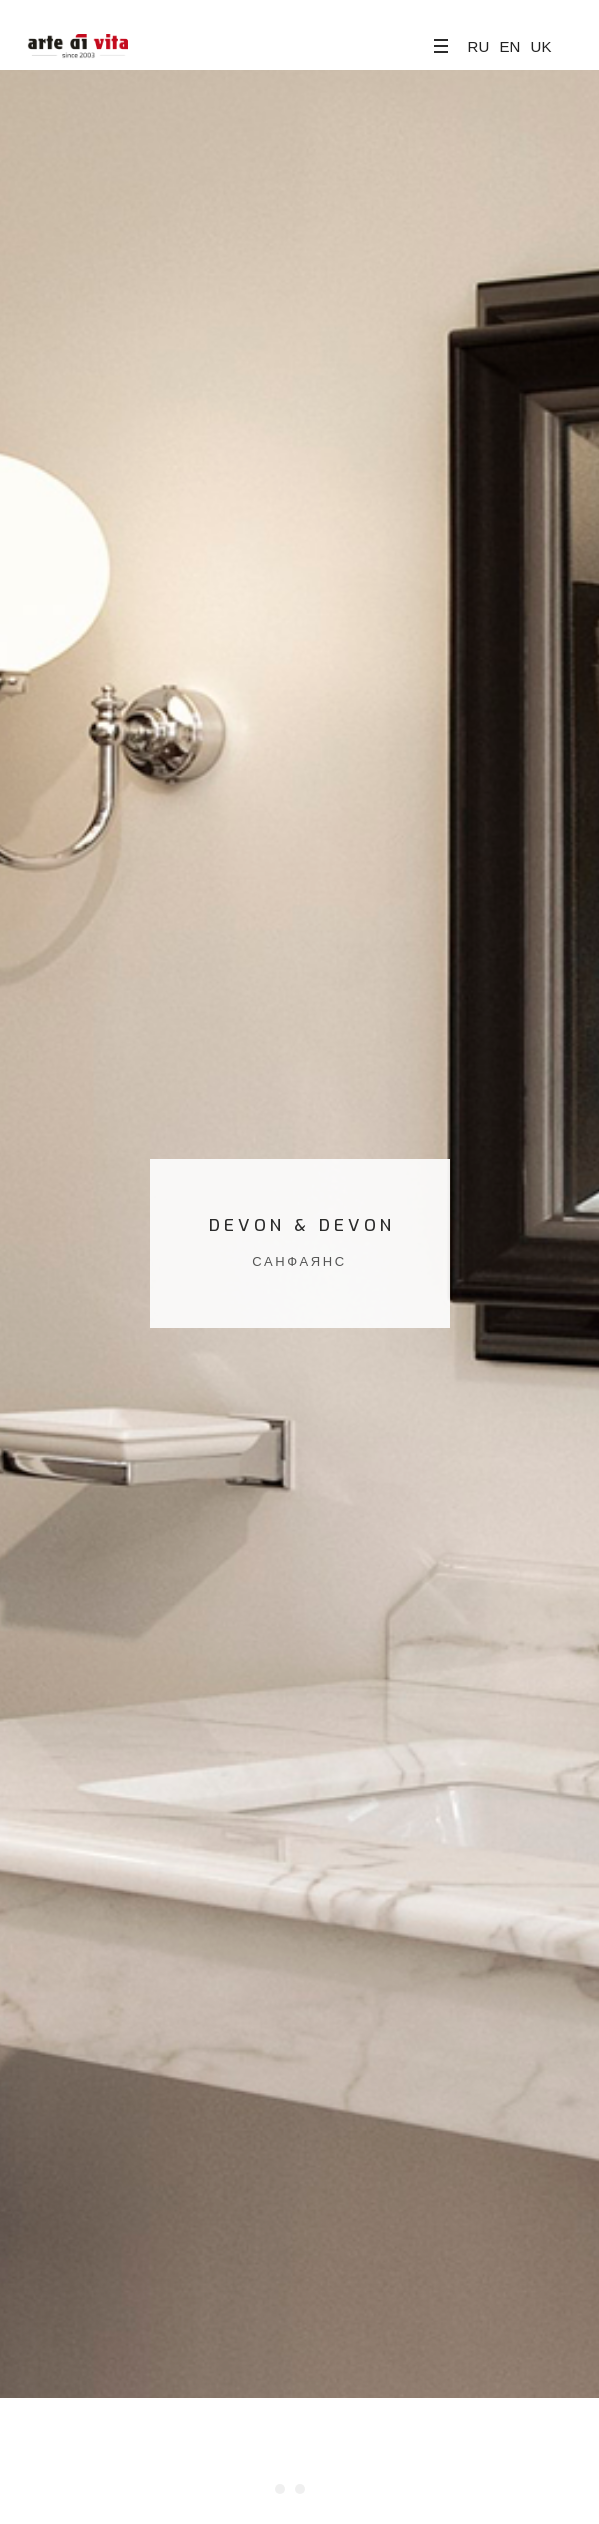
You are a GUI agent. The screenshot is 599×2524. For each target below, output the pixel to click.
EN (509, 46)
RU (479, 46)
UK (541, 46)
